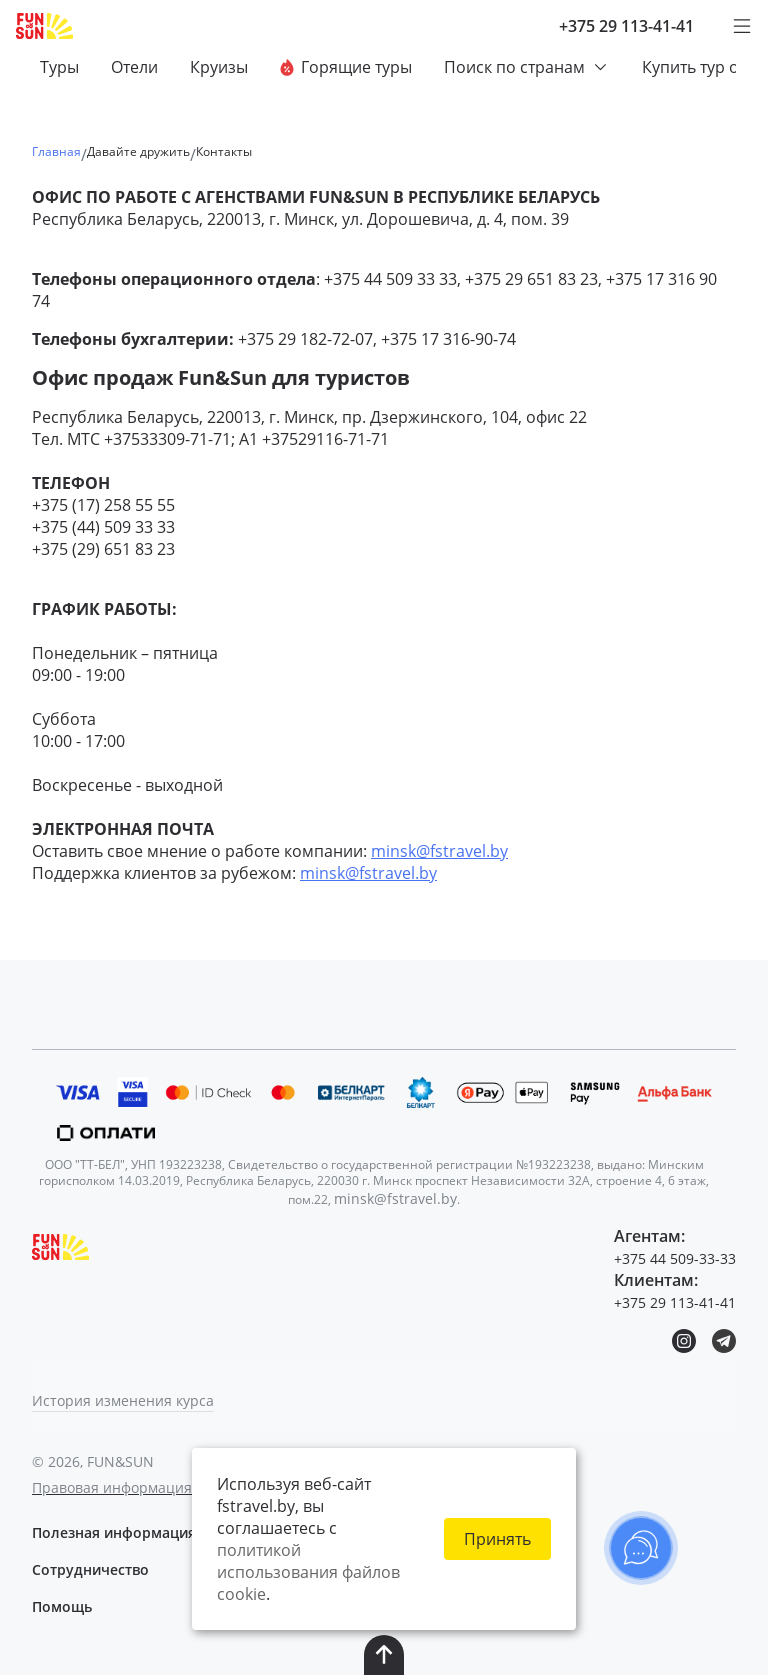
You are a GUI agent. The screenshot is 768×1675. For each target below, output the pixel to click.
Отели (134, 67)
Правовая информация (112, 1487)
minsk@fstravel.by (439, 851)
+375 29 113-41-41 (626, 26)
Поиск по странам (527, 67)
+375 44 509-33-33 (675, 1258)
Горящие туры (346, 67)
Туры (59, 67)
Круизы (219, 67)
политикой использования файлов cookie (308, 1572)
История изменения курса (123, 1400)
